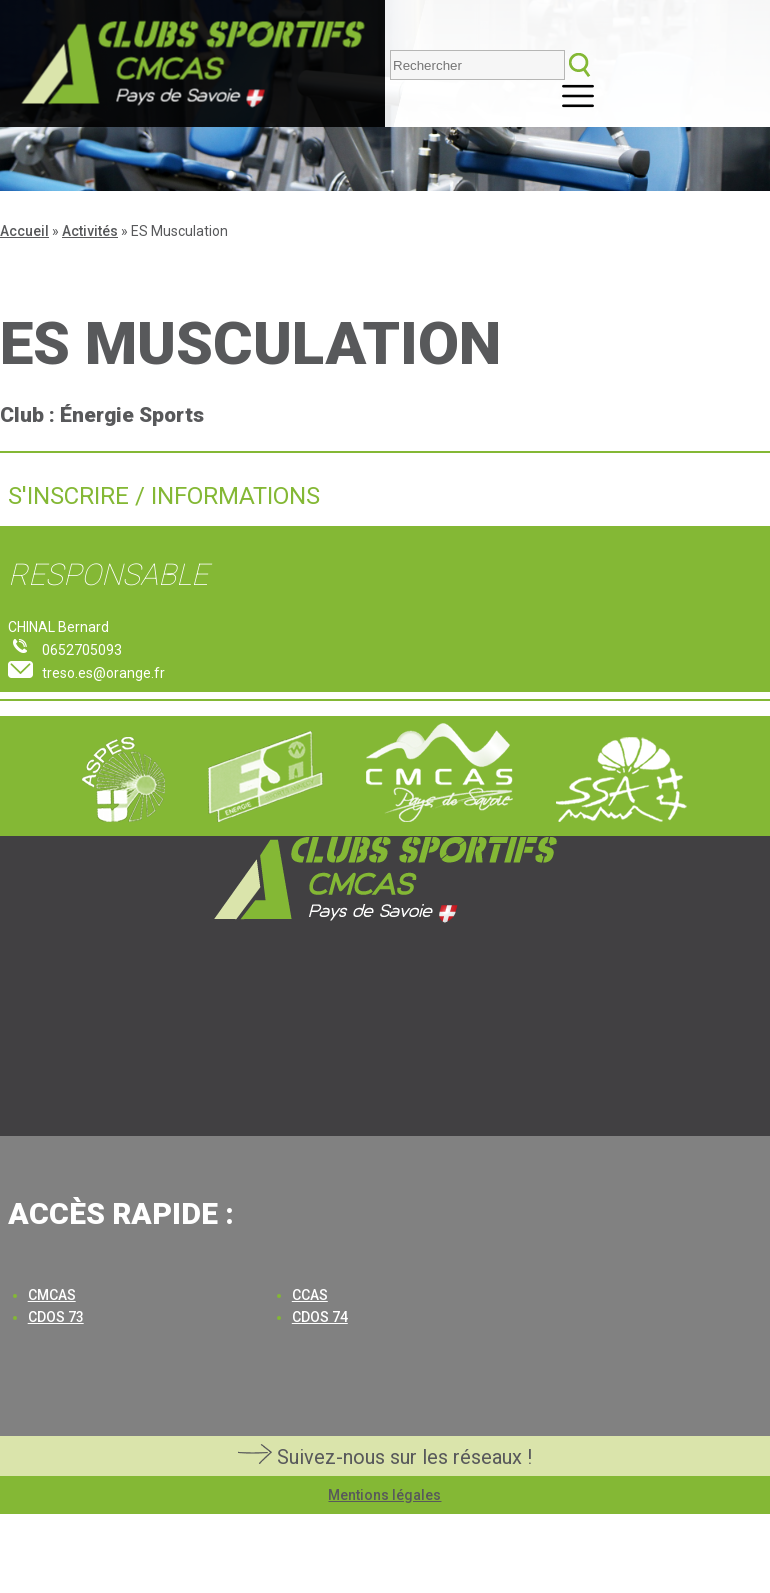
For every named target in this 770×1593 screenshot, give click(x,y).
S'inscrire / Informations (164, 496)
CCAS (310, 1295)
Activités (90, 231)
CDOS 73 (56, 1317)
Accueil (24, 231)
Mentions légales (384, 1495)
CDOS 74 (320, 1317)
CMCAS (52, 1295)
